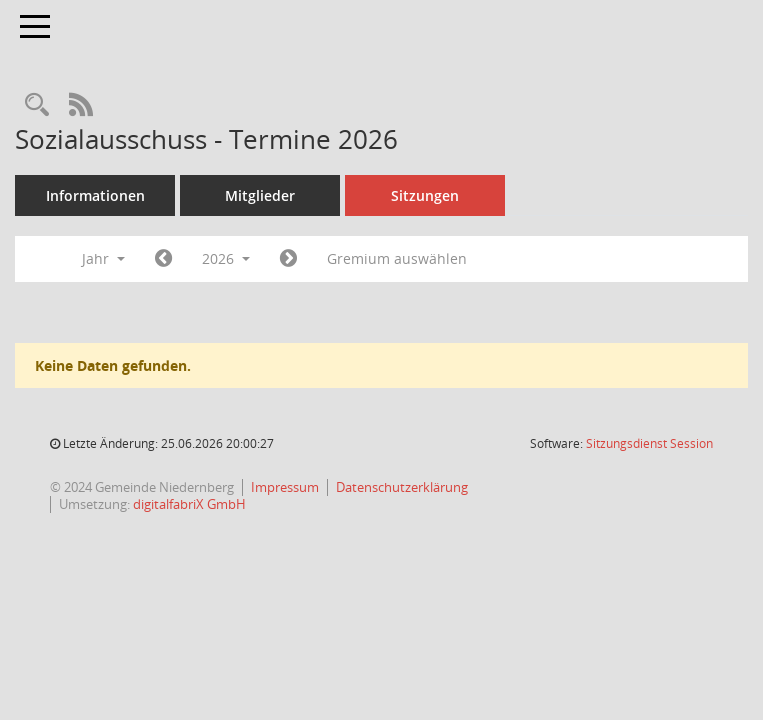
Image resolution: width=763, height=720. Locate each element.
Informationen (95, 195)
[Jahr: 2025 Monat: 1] (163, 259)
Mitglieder (260, 195)
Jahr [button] (103, 258)
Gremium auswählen (397, 258)
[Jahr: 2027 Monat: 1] (288, 259)
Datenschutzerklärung (402, 487)
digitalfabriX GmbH (189, 504)
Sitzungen (425, 195)
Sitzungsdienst (649, 443)
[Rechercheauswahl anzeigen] (37, 105)
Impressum (285, 487)
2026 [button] (226, 258)
